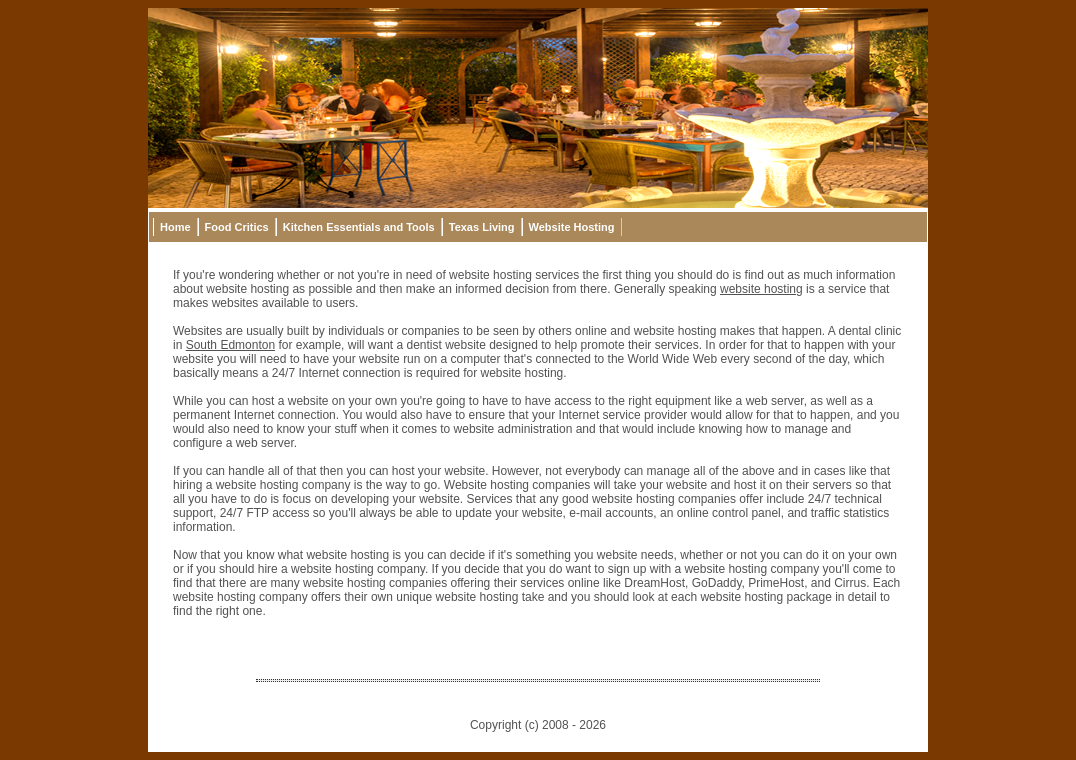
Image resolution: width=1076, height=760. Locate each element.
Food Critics (237, 227)
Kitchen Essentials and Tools (359, 227)
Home (175, 227)
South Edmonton (230, 345)
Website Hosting (572, 227)
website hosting (761, 289)
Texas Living (482, 227)
